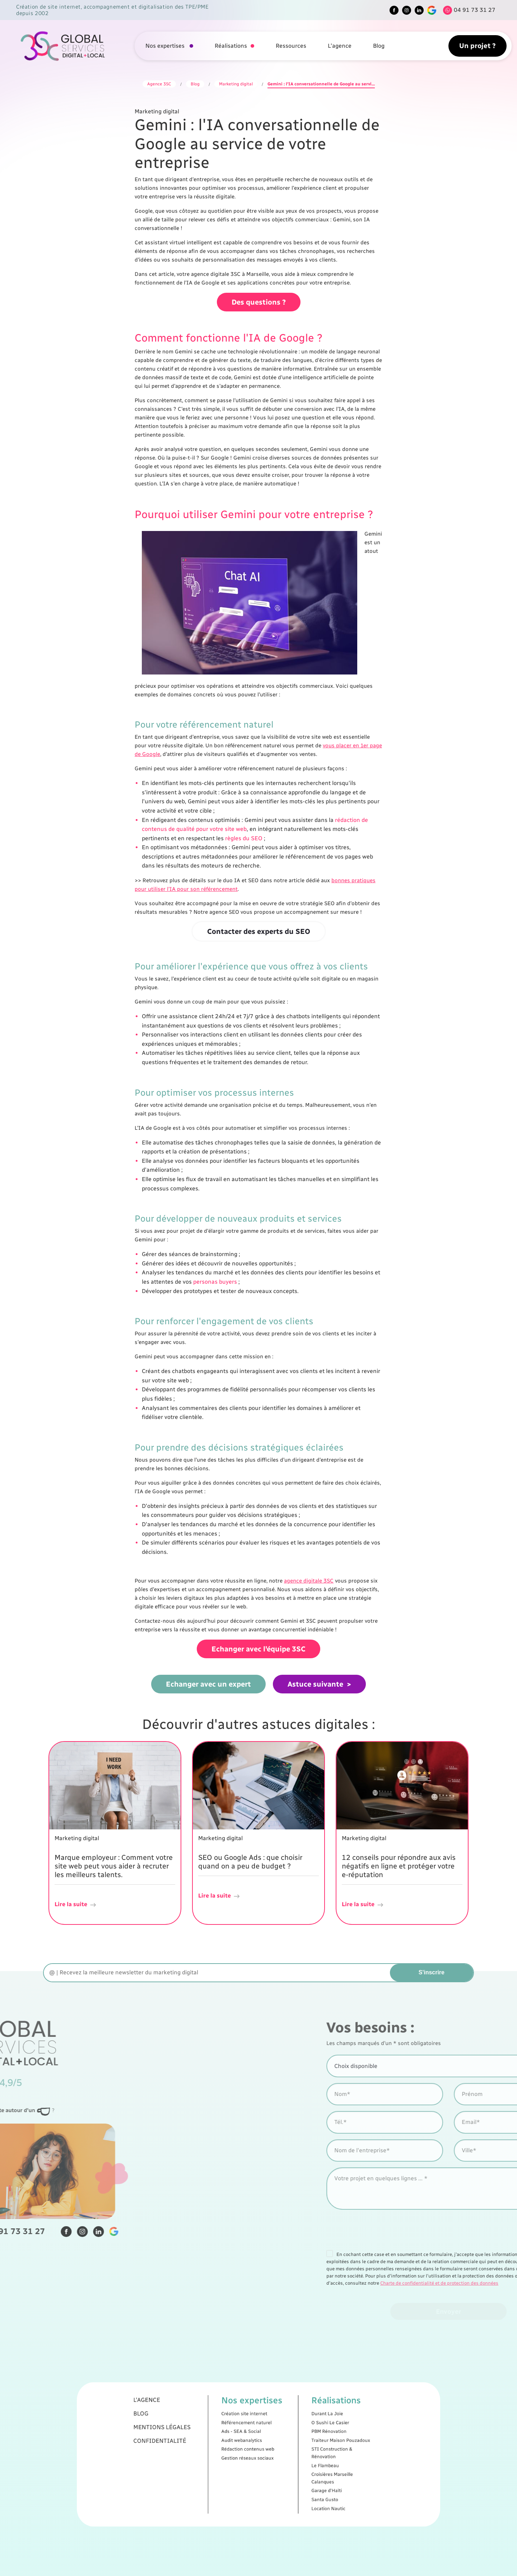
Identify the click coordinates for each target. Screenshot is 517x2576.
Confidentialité (214, 2448)
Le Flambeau (289, 2459)
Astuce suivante (315, 1684)
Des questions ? (259, 302)
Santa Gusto (289, 2475)
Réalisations (231, 45)
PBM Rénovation (290, 2444)
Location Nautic (290, 2479)
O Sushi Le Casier (291, 2440)
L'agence (339, 45)
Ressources (291, 45)
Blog (379, 45)
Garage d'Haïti (289, 2470)
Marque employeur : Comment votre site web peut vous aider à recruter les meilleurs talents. (114, 1866)
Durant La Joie (290, 2436)
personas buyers (215, 1281)
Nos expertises (165, 45)
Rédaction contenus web (254, 2452)
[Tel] (467, 10)
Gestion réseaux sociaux (253, 2456)
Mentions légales (215, 2442)
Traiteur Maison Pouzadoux (296, 2448)
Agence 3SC (159, 83)
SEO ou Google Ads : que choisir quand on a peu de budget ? (250, 1861)
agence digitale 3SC (309, 1581)
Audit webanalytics (251, 2448)
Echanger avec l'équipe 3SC (258, 1649)
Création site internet (252, 2436)
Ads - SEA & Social (251, 2444)
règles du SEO (243, 838)
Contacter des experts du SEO (258, 931)
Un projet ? (477, 46)
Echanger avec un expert (208, 1684)
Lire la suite (76, 1904)
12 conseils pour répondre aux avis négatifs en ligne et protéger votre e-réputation (399, 1866)
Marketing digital (236, 83)
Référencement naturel (253, 2440)
